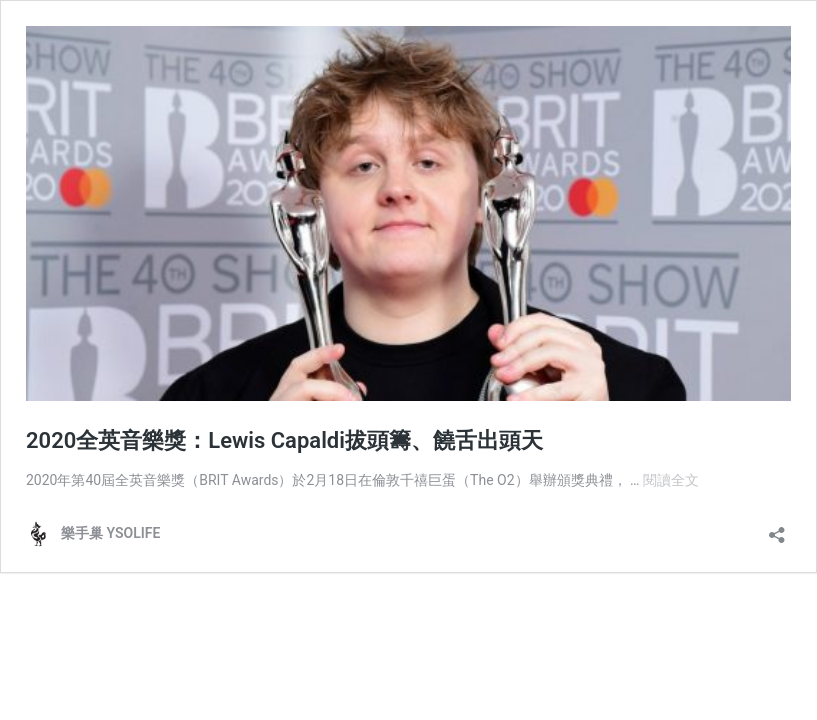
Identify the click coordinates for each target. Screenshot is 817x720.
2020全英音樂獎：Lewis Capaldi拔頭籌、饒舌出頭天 (284, 440)
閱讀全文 (671, 480)
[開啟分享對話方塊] (777, 528)
